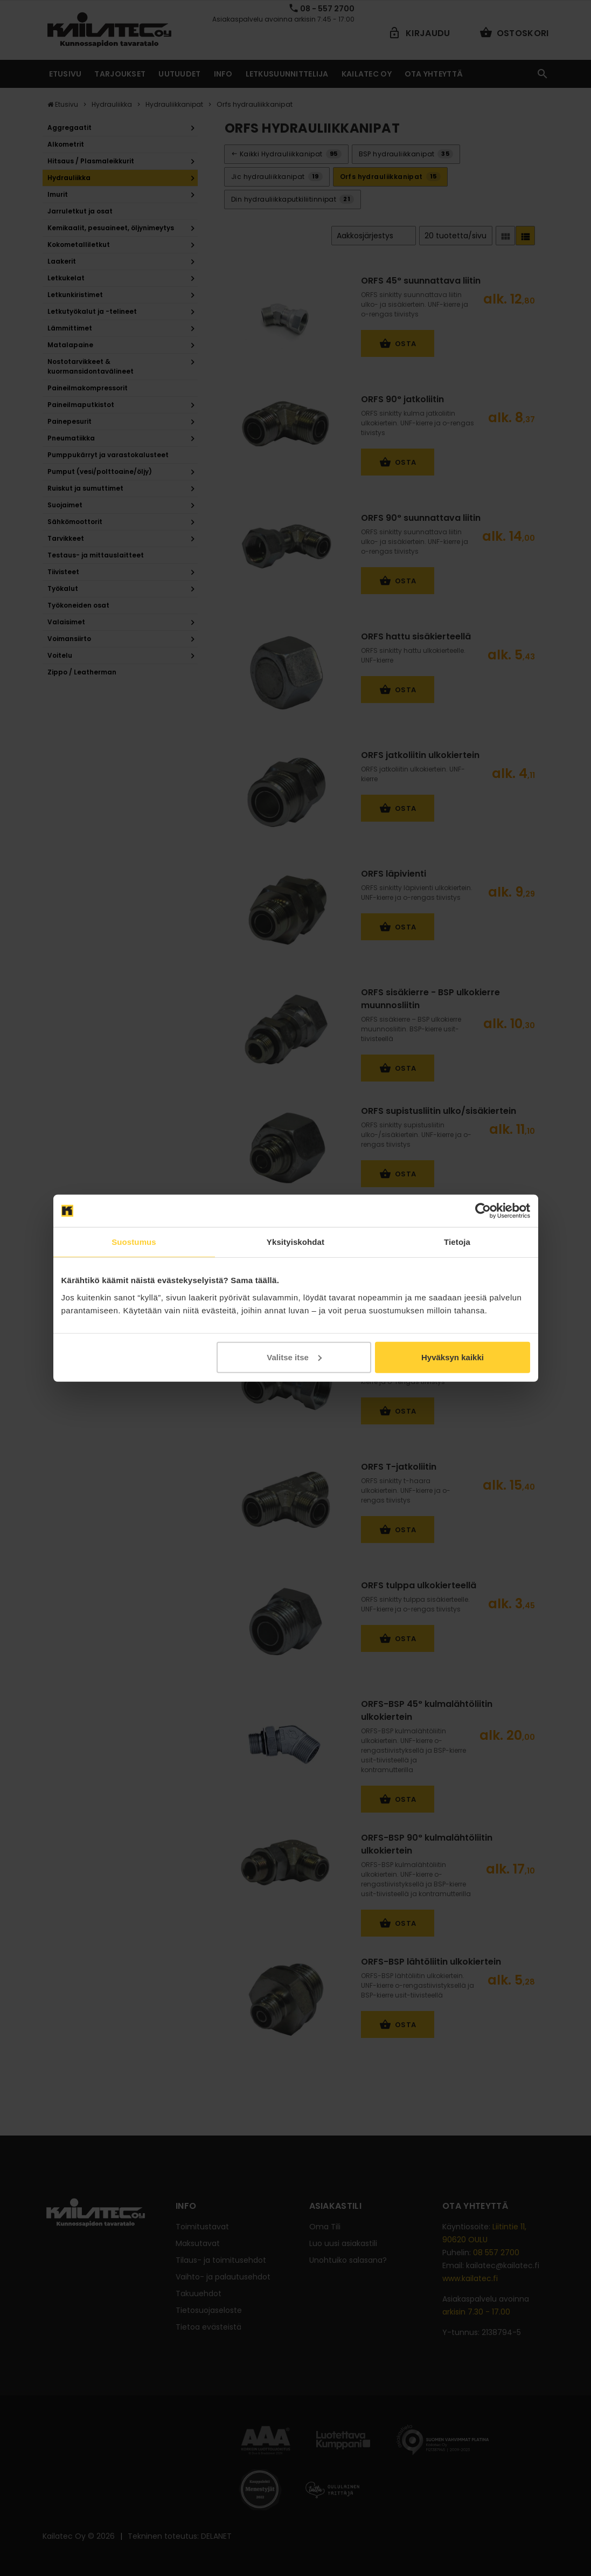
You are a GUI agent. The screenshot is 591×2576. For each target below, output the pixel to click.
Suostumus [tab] (134, 1241)
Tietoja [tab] (457, 1241)
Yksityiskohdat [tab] (295, 1241)
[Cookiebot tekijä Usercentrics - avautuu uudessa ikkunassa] (483, 1211)
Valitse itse (294, 1356)
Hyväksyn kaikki (452, 1356)
